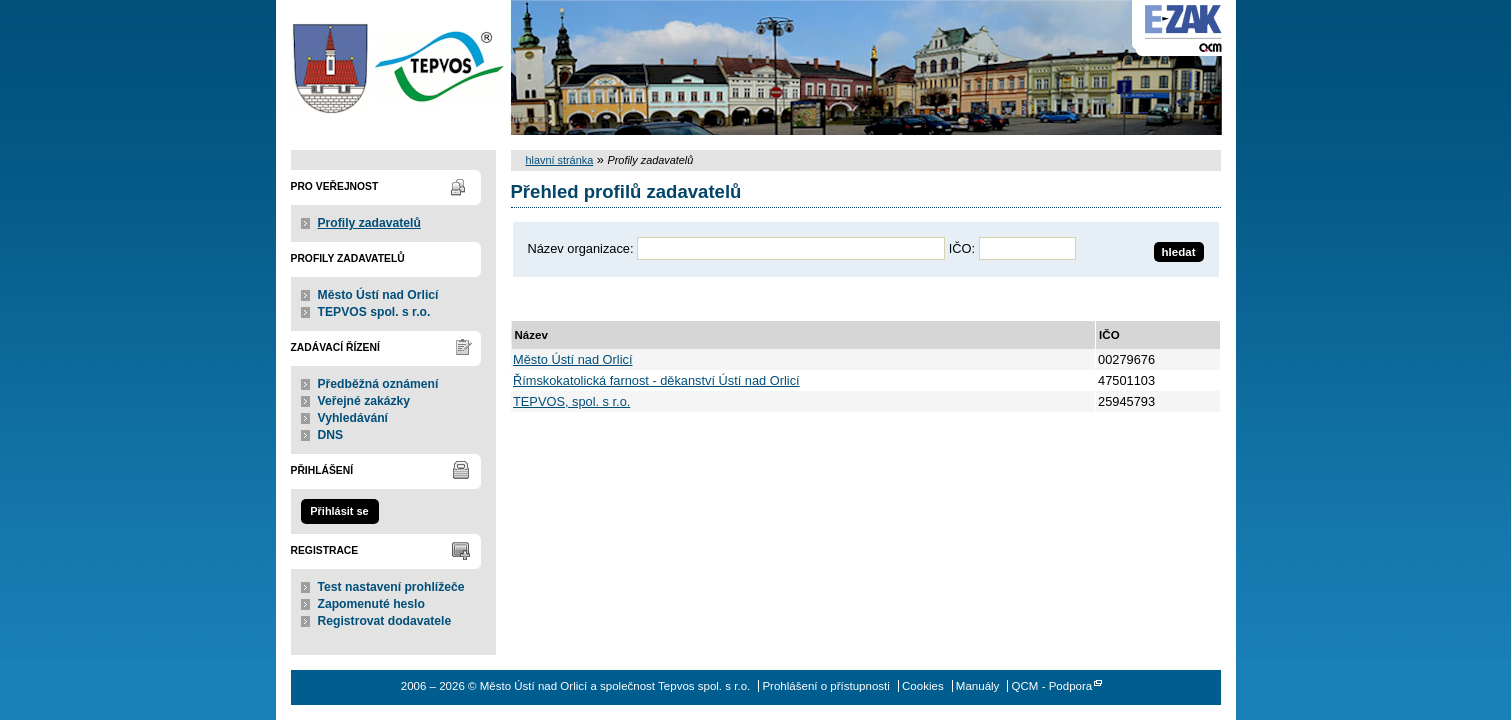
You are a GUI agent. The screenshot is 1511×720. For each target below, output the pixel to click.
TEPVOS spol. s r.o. (374, 312)
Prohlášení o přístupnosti (825, 686)
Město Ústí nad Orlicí (378, 295)
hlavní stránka (560, 160)
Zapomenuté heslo (371, 604)
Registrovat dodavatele (385, 621)
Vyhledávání (353, 418)
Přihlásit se (339, 511)
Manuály (978, 686)
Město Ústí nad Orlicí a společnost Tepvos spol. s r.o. (393, 67)
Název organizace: (581, 248)
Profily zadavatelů (369, 223)
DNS (331, 435)
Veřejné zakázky (364, 401)
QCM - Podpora (1052, 686)
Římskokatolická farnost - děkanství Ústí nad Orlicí (656, 380)
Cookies (923, 686)
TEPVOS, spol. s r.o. (571, 401)
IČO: (962, 248)
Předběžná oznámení (378, 384)
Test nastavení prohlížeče (391, 587)
